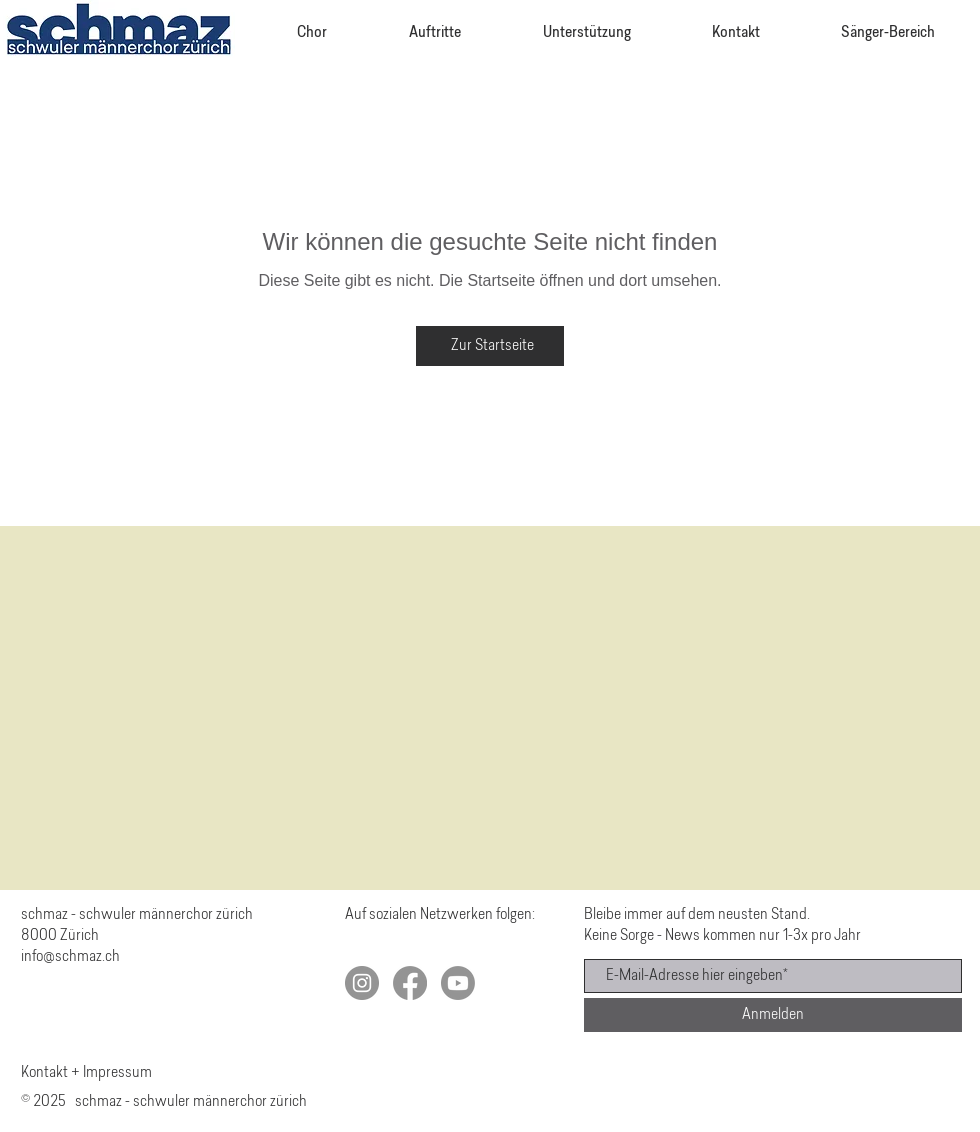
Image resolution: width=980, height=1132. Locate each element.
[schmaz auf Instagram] (362, 983)
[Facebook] (410, 983)
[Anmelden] (773, 1015)
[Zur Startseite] (490, 346)
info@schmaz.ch (70, 957)
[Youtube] (458, 983)
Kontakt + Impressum (86, 1073)
